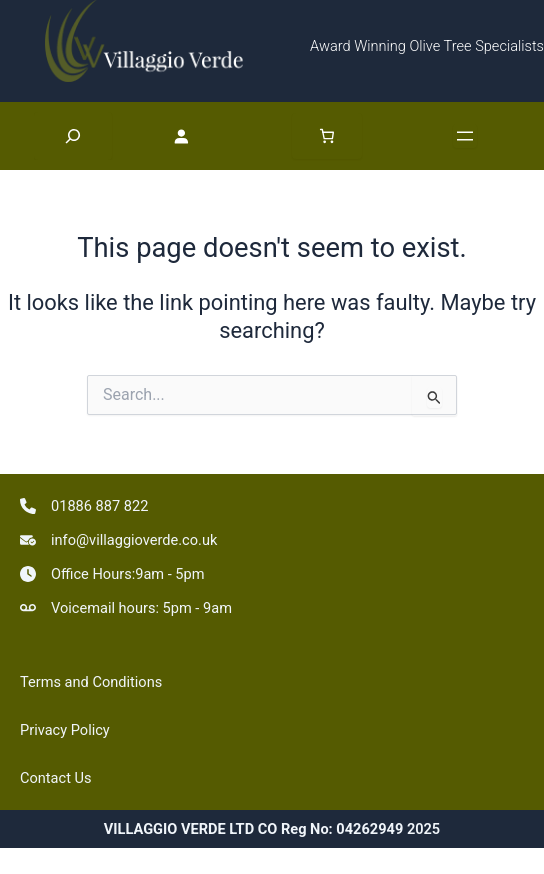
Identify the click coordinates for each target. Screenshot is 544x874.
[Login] (207, 136)
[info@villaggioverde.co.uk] (118, 540)
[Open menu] (465, 136)
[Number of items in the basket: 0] (327, 136)
